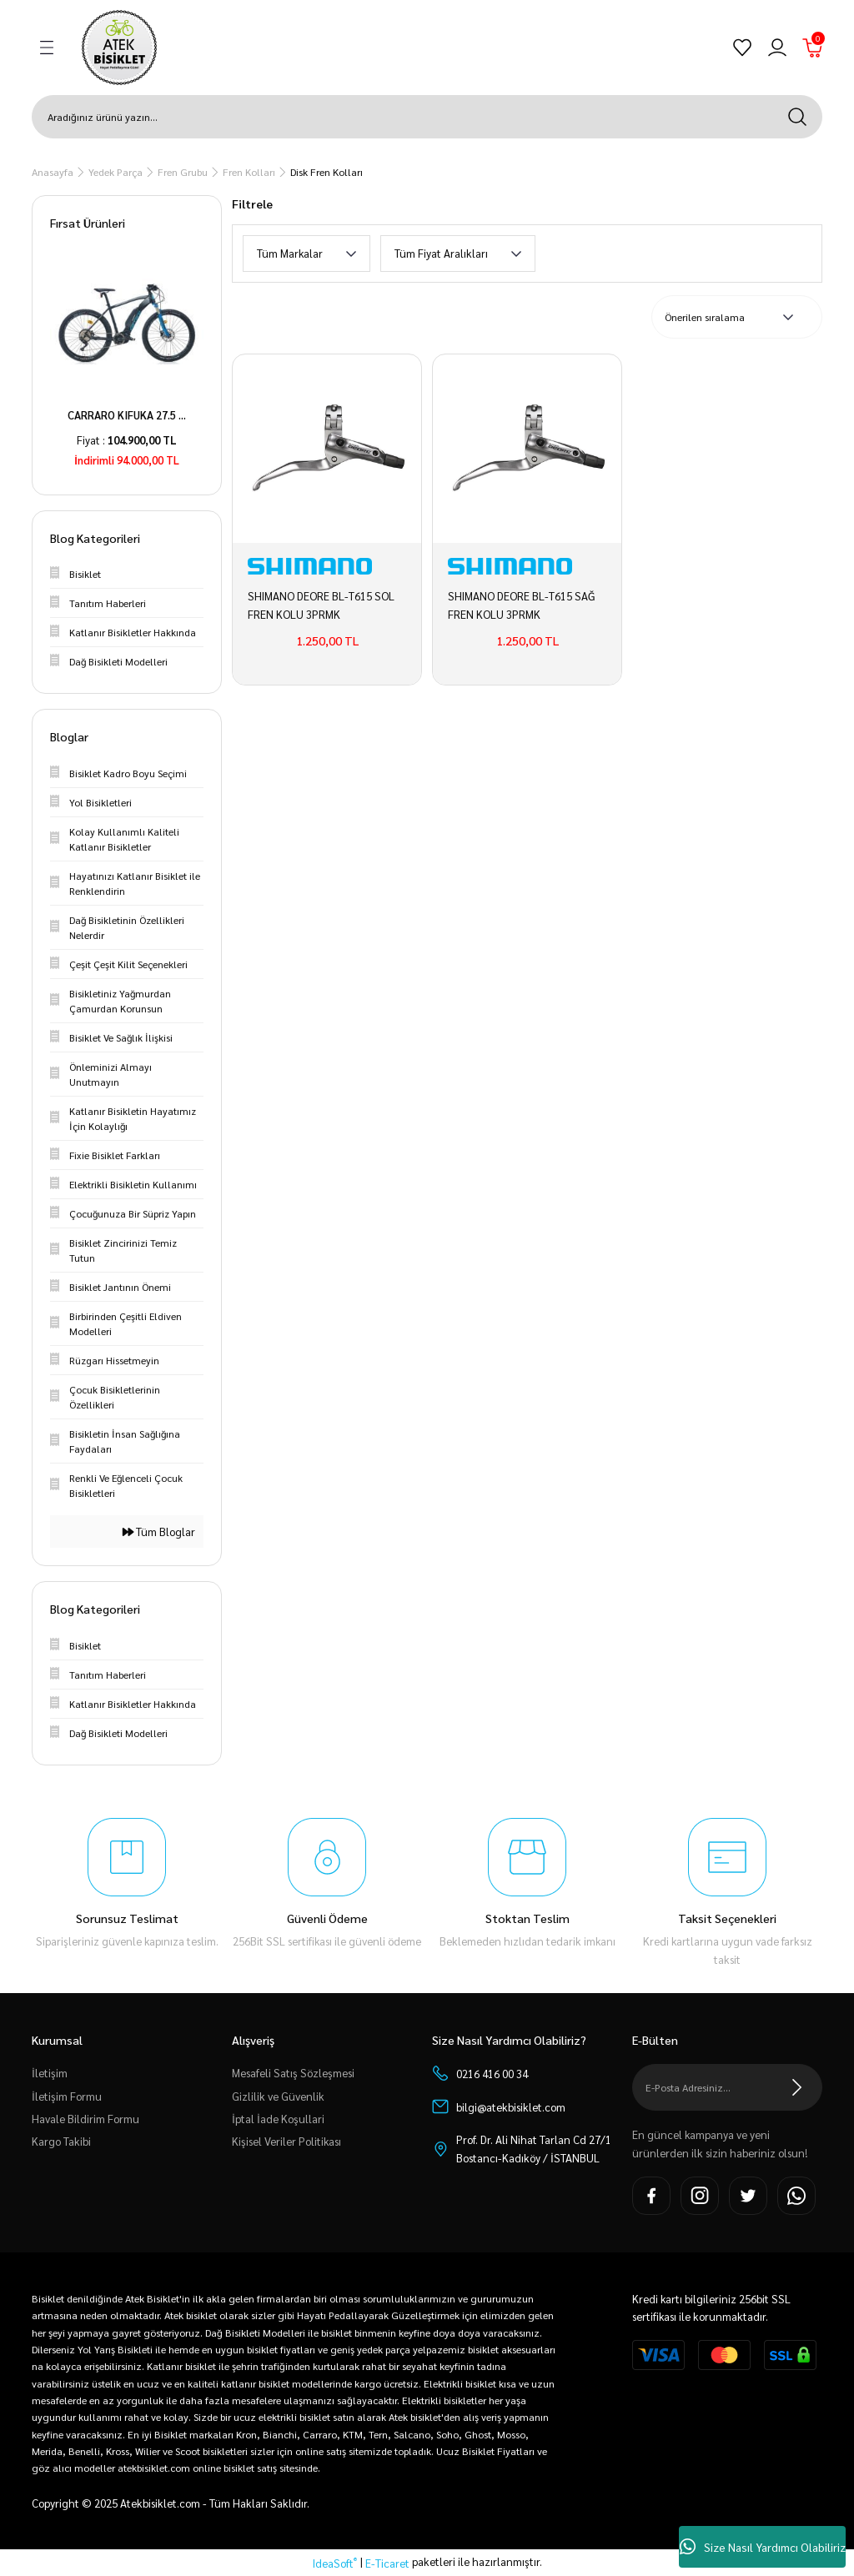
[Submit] (797, 2087)
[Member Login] (777, 48)
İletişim (50, 2073)
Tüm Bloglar (159, 1531)
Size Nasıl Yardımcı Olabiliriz (763, 2547)
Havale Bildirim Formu (85, 2119)
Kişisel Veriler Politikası (286, 2141)
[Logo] (119, 47)
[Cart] (812, 48)
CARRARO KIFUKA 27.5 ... (127, 415)
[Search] (427, 116)
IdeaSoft (335, 2562)
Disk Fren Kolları (326, 171)
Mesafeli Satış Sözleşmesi (293, 2073)
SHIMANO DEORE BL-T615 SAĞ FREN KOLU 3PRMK (521, 604)
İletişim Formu (67, 2096)
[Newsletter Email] (727, 2087)
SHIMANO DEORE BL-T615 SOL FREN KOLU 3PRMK (321, 604)
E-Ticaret (387, 2563)
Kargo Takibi (61, 2141)
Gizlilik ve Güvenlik (278, 2096)
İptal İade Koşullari (278, 2119)
